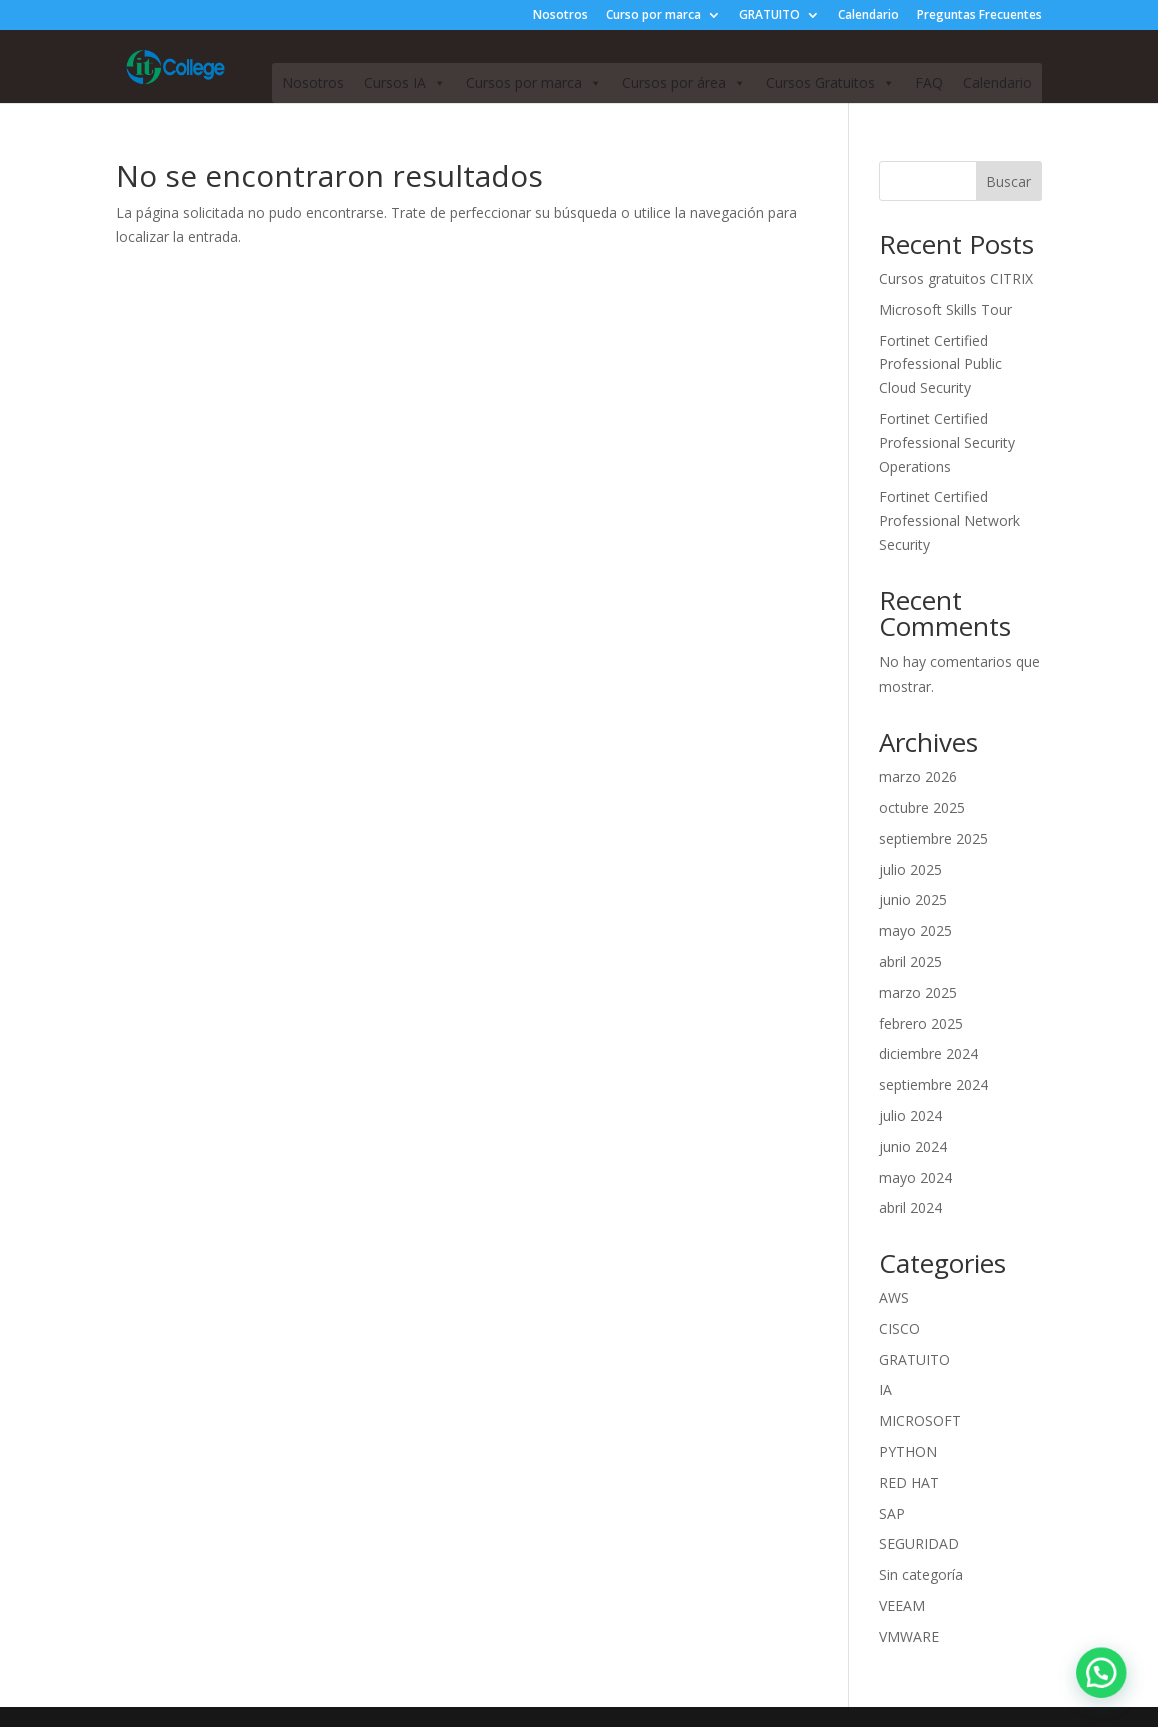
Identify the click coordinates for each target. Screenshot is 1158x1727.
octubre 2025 (922, 807)
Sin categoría (921, 1574)
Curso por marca (653, 16)
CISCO (899, 1328)
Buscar (1008, 181)
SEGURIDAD (919, 1543)
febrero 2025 (921, 1023)
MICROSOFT (920, 1420)
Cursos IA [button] (405, 83)
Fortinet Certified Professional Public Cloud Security (940, 364)
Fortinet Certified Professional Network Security (949, 520)
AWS (894, 1297)
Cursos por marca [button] (534, 83)
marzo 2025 (918, 992)
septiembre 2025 (933, 838)
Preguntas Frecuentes (979, 16)
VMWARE (909, 1636)
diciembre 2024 (928, 1053)
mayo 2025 (915, 930)
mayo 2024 (915, 1177)
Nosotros (560, 16)
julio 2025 (910, 869)
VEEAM (902, 1605)
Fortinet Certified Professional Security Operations (947, 442)
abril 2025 (910, 961)
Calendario (868, 16)
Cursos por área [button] (684, 83)
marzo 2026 (918, 776)
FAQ (929, 82)
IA (885, 1389)
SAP (892, 1513)
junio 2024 (913, 1146)
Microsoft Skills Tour (945, 309)
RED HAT (909, 1482)
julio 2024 (910, 1115)
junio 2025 (913, 899)
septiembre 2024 (933, 1084)
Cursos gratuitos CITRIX (956, 278)
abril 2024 (910, 1207)
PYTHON (908, 1451)
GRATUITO (769, 16)
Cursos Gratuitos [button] (830, 83)
